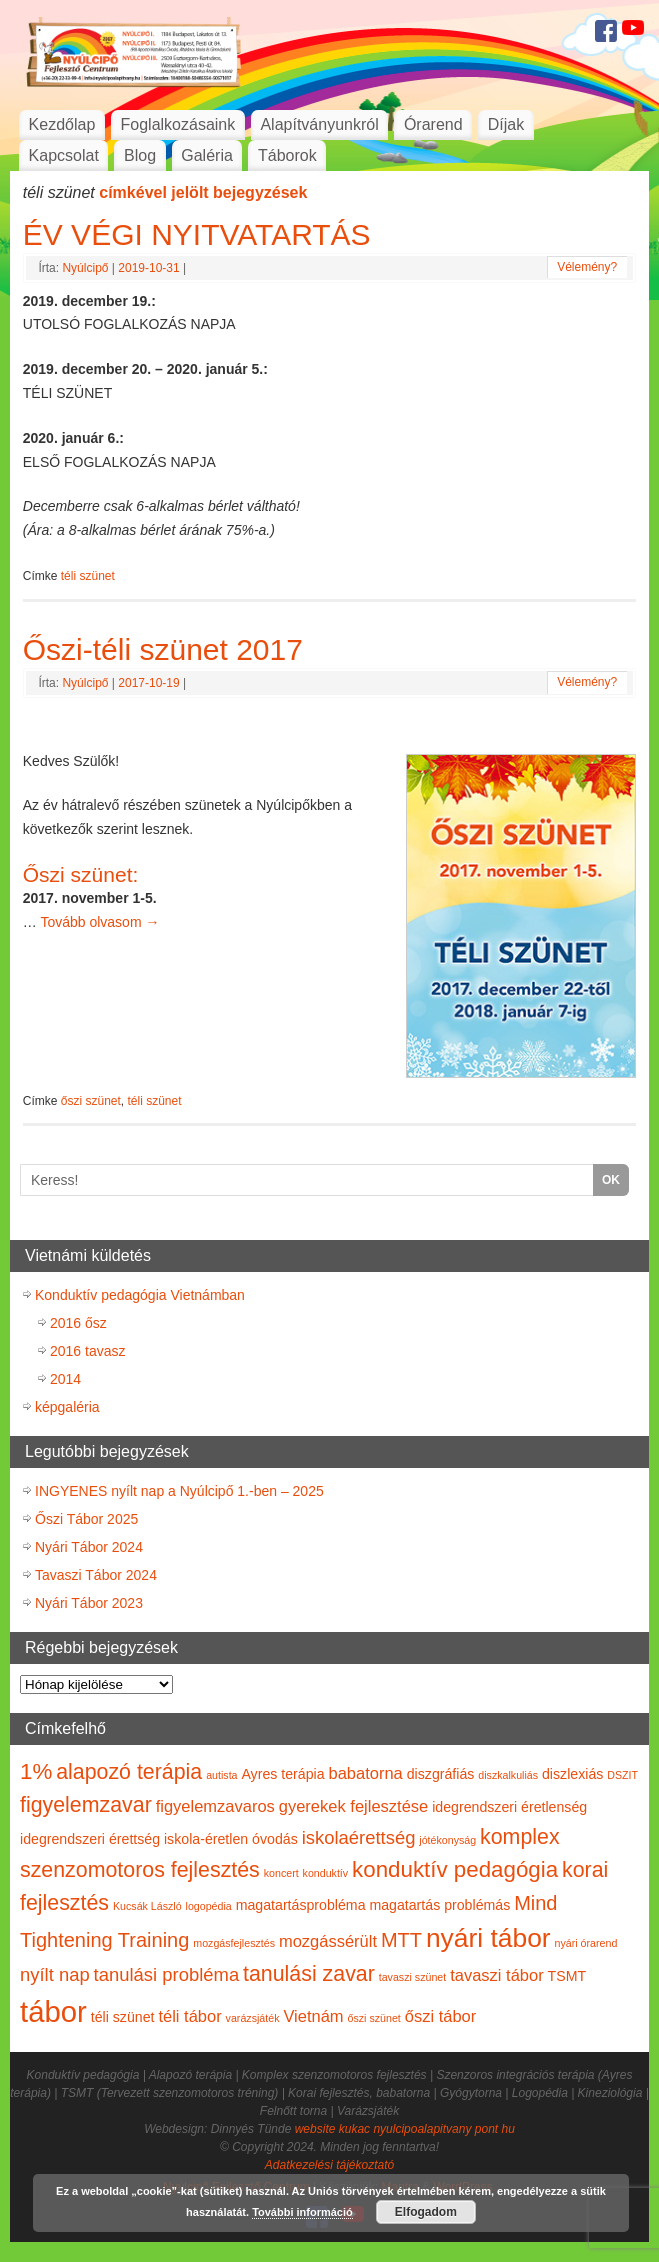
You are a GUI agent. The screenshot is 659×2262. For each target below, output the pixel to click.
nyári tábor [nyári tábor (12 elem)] (488, 1938)
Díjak (506, 124)
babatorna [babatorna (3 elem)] (365, 1773)
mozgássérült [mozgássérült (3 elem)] (328, 1941)
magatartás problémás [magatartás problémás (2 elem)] (439, 1905)
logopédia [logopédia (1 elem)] (209, 1906)
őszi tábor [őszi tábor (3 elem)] (441, 2016)
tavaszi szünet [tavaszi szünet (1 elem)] (413, 1977)
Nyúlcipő (85, 268)
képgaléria (67, 1407)
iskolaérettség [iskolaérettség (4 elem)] (359, 1837)
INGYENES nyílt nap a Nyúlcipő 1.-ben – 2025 (179, 1491)
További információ (302, 2212)
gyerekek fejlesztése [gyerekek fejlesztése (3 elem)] (354, 1806)
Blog (140, 155)
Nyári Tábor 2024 (89, 1547)
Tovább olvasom (99, 922)
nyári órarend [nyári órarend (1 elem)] (586, 1943)
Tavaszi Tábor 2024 (96, 1575)
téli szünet (88, 576)
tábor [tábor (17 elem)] (53, 2011)
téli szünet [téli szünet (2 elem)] (123, 2017)
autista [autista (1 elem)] (221, 1775)
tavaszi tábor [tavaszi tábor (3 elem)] (497, 1975)
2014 (65, 1379)
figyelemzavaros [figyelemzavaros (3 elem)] (215, 1806)
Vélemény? (587, 267)
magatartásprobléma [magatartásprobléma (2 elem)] (301, 1905)
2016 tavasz (88, 1351)
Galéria (207, 155)
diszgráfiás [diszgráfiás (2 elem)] (441, 1774)
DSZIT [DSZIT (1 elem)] (622, 1775)
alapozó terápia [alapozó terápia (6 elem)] (129, 1772)
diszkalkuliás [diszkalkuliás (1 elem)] (508, 1775)
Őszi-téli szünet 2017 (163, 649)
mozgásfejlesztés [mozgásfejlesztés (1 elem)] (234, 1943)
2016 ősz (78, 1323)
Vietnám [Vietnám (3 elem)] (313, 2016)
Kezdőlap (62, 124)
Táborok (287, 155)
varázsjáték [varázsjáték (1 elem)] (253, 2018)
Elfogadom (426, 2212)
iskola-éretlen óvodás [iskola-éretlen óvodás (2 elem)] (231, 1839)
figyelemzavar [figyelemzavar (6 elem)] (86, 1805)
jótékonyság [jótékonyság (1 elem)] (447, 1840)
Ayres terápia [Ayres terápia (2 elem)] (282, 1774)
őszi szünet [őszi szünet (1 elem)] (374, 2018)
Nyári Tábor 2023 (89, 1603)
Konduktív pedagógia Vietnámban (140, 1295)
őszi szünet (91, 1101)
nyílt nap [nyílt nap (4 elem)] (55, 1974)
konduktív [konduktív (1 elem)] (326, 1873)
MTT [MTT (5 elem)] (401, 1940)
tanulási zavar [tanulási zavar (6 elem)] (309, 1974)
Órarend (433, 124)
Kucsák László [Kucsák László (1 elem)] (147, 1906)
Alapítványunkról (319, 124)
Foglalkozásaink (178, 124)
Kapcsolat (64, 155)
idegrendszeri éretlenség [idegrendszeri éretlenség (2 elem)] (509, 1807)
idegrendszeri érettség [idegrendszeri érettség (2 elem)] (90, 1839)
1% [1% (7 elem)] (36, 1771)
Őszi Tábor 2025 (86, 1519)
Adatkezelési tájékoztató (329, 2165)
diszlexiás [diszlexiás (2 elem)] (572, 1774)
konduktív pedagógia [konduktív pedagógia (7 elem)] (455, 1869)
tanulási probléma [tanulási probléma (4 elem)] (167, 1974)
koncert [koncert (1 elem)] (281, 1873)
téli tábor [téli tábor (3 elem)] (189, 2016)
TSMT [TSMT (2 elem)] (567, 1976)
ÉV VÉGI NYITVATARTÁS (197, 234)
